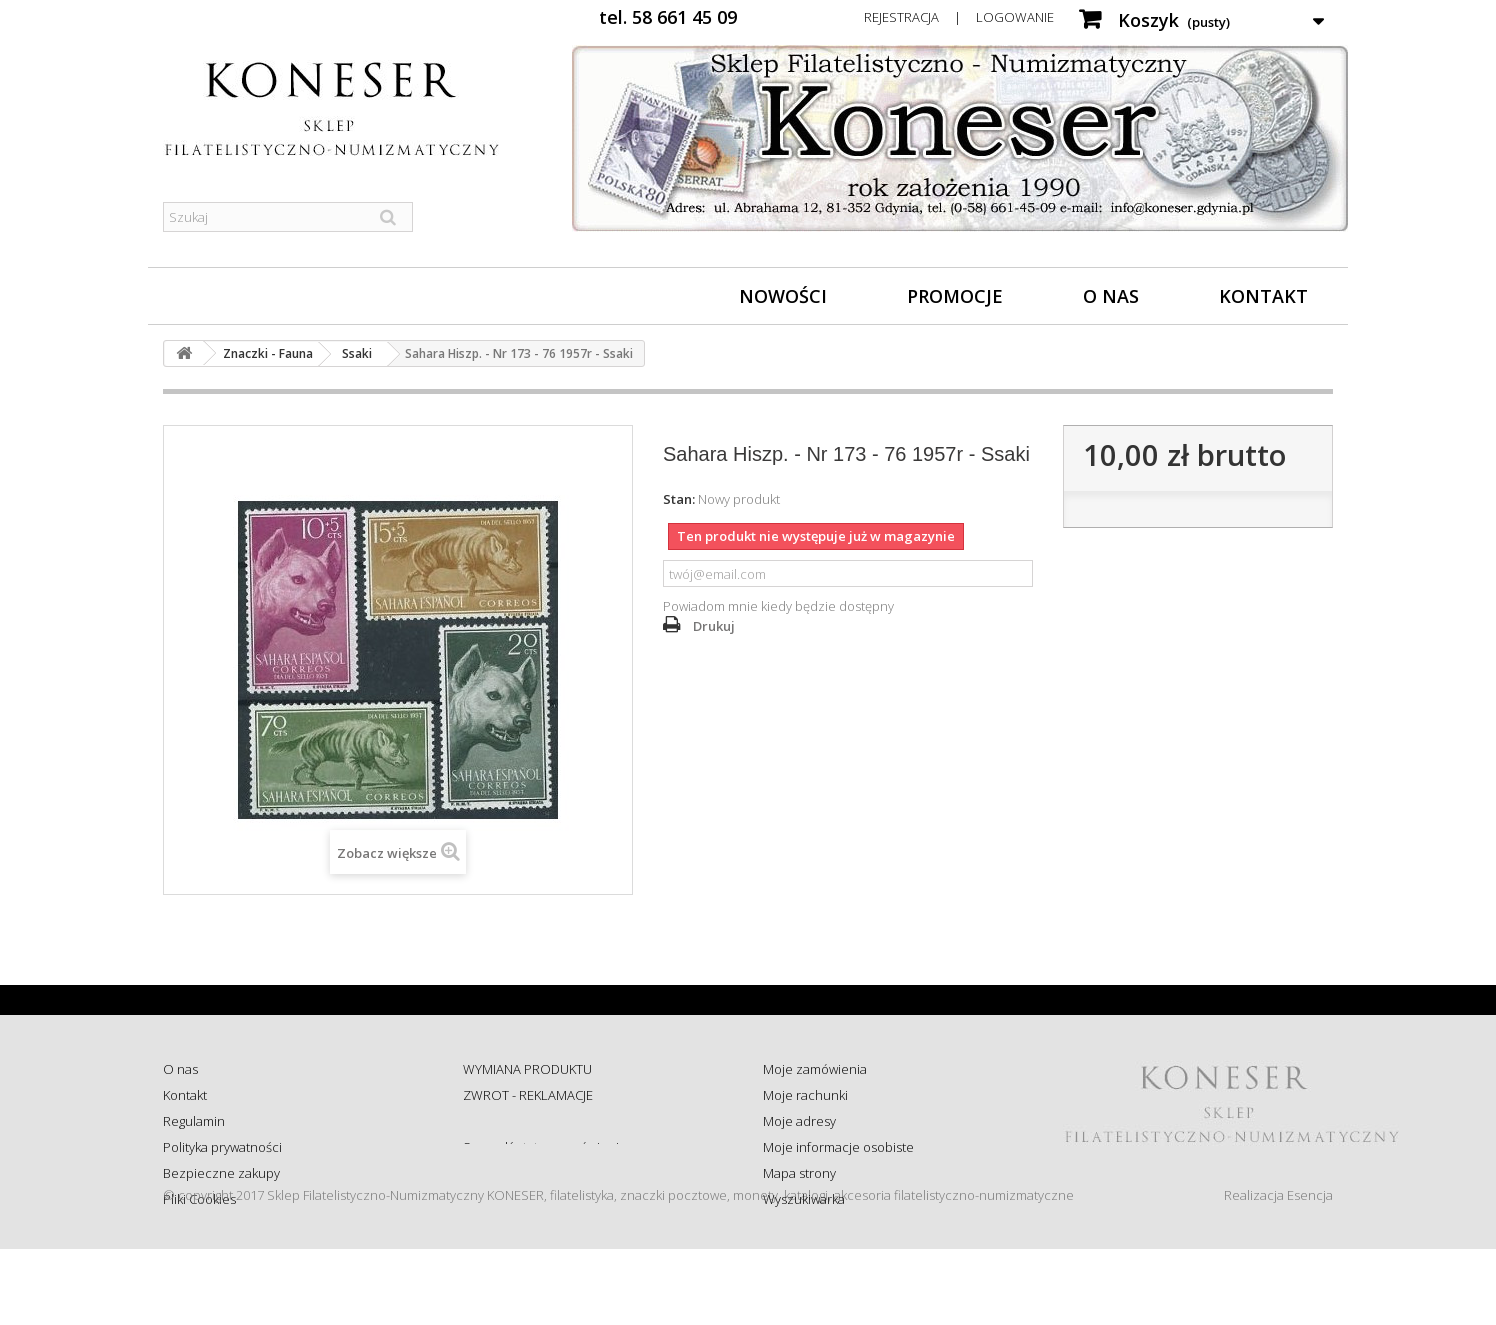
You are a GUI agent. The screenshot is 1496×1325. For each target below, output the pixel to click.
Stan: (679, 499)
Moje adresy (799, 1121)
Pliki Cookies (199, 1199)
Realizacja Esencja (1278, 1271)
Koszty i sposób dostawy (534, 1173)
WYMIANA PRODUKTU (527, 1069)
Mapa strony (799, 1173)
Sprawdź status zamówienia (544, 1147)
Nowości (783, 296)
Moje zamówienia (815, 1069)
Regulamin (194, 1121)
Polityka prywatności (222, 1147)
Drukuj (714, 626)
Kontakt (1263, 296)
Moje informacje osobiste (838, 1147)
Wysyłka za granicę (517, 1199)
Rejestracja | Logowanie (959, 17)
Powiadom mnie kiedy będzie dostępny (778, 606)
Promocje (955, 296)
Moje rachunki (805, 1095)
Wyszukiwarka (804, 1199)
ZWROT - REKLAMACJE (528, 1095)
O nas (1111, 296)
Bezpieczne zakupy (221, 1173)
